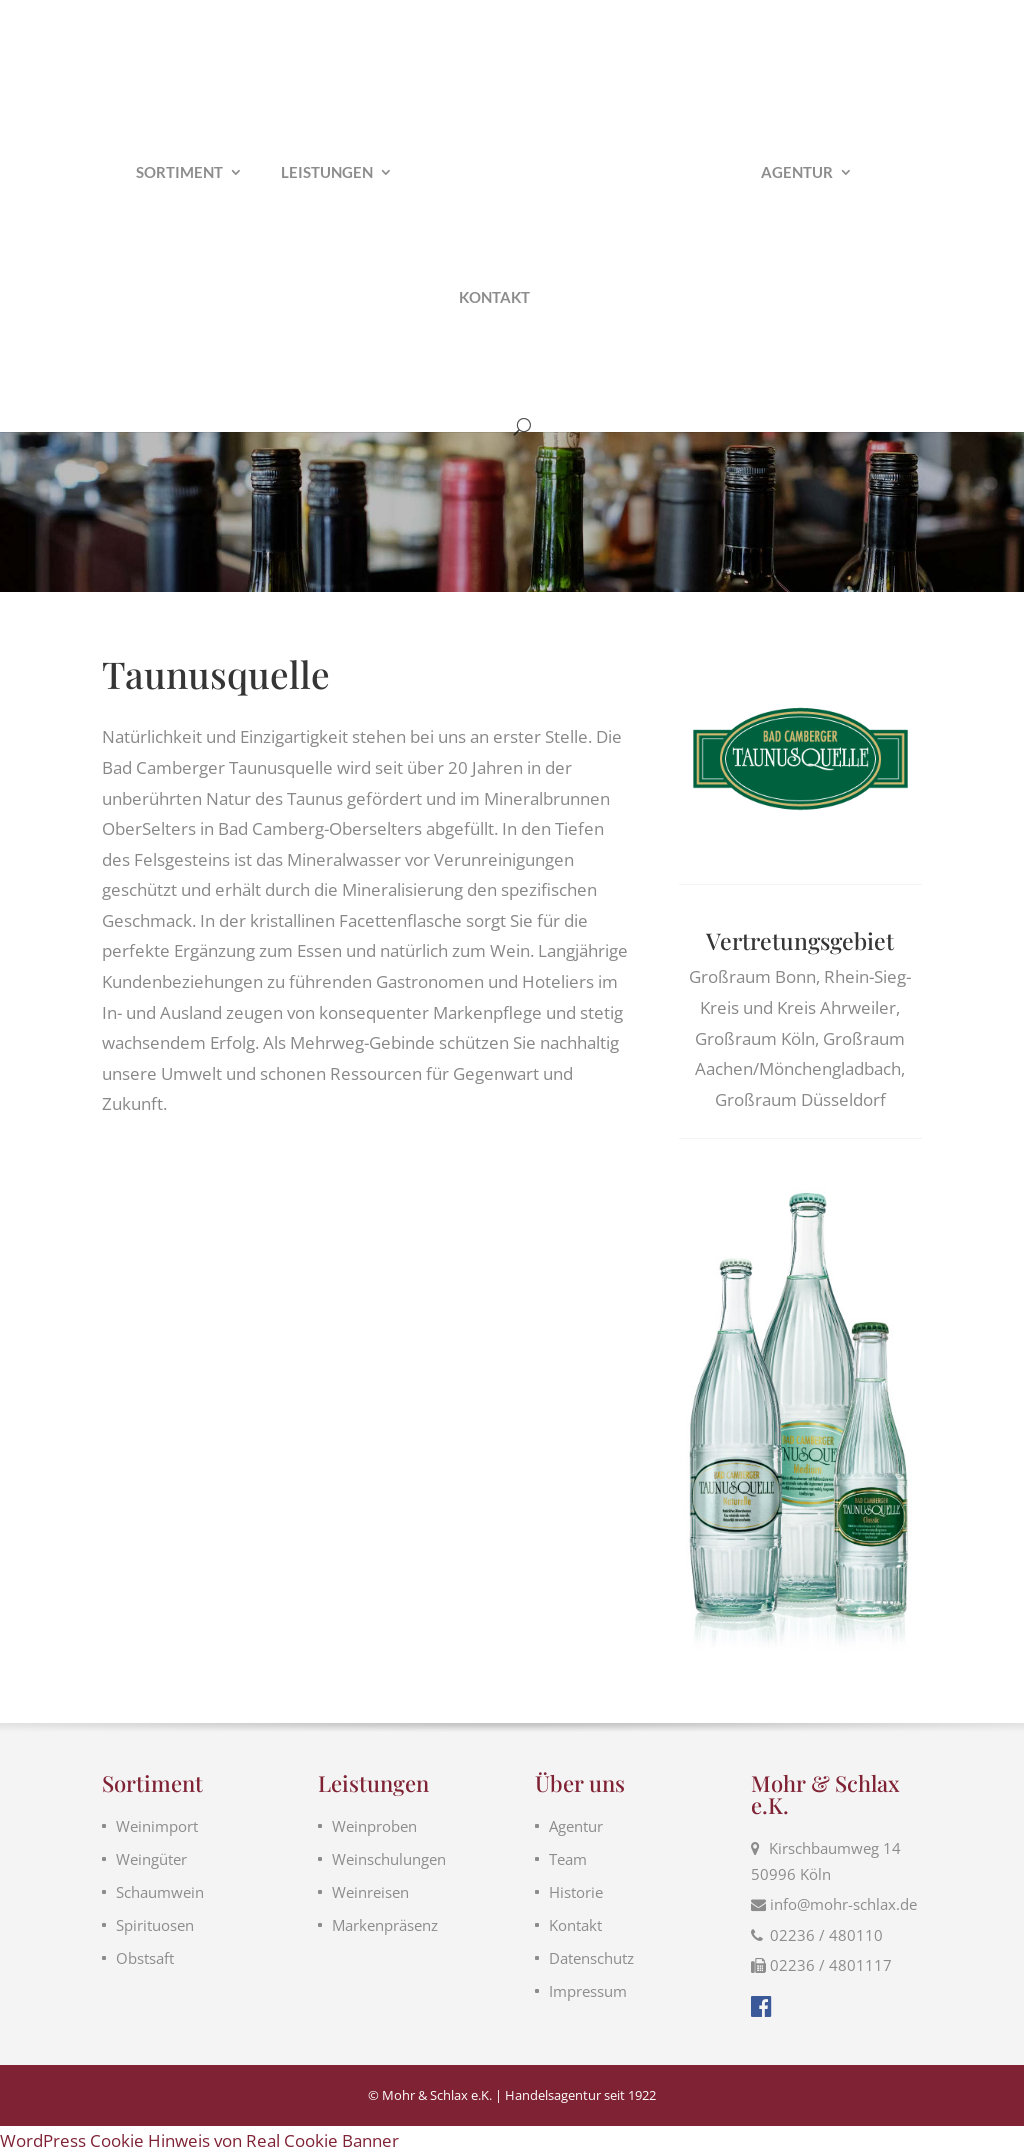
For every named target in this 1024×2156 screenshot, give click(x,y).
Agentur (797, 173)
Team (568, 1859)
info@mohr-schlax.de (843, 1904)
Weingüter (151, 1859)
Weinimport (157, 1826)
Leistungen (327, 173)
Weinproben (374, 1826)
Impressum (588, 1991)
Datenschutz (591, 1958)
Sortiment (179, 173)
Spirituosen (155, 1925)
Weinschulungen (389, 1859)
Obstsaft (145, 1958)
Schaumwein (160, 1892)
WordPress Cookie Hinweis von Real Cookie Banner (199, 2140)
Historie (576, 1892)
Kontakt (494, 298)
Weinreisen (370, 1892)
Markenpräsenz (385, 1925)
